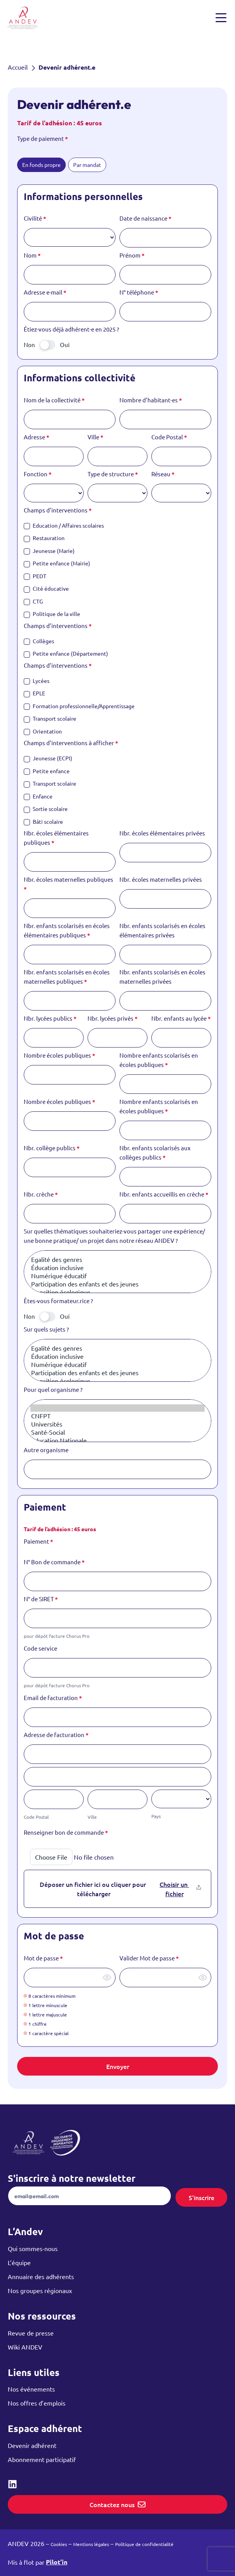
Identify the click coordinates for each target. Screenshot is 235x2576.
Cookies (59, 2544)
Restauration (44, 538)
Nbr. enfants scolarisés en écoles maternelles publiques (67, 976)
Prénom (132, 255)
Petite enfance (47, 771)
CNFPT (117, 1416)
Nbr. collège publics (52, 1148)
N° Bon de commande (54, 1562)
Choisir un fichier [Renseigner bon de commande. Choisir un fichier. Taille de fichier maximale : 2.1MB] (174, 1889)
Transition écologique (117, 1292)
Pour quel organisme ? (53, 1389)
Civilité (35, 218)
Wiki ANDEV (25, 2347)
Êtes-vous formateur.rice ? (58, 1300)
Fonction (38, 474)
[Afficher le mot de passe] (107, 1978)
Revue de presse (31, 2333)
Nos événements (31, 2389)
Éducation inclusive (117, 1267)
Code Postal (169, 437)
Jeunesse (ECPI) (48, 758)
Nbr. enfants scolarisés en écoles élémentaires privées (162, 930)
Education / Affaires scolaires (64, 525)
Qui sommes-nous (33, 2248)
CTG (33, 601)
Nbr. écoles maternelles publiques (68, 884)
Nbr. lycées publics (50, 1018)
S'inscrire (201, 2197)
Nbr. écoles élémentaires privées (162, 833)
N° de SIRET (41, 1599)
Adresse (36, 437)
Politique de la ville (52, 614)
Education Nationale (117, 1440)
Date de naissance (145, 218)
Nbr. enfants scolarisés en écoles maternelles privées (162, 976)
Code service (40, 1648)
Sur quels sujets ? (46, 1329)
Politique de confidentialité (144, 2544)
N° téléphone (138, 292)
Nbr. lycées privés (113, 1018)
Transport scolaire (50, 718)
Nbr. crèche (41, 1194)
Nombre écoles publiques (59, 1055)
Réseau (163, 474)
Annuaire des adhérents (41, 2276)
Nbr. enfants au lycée (181, 1018)
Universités (117, 1424)
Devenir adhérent (32, 2445)
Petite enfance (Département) (66, 653)
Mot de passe (43, 1958)
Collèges (39, 641)
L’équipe (19, 2262)
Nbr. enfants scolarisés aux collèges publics (155, 1152)
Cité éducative (46, 588)
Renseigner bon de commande (66, 1832)
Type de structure (113, 474)
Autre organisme (46, 1449)
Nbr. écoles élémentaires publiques (56, 837)
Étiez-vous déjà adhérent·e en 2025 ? (71, 329)
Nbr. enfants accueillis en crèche (164, 1194)
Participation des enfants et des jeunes (117, 1284)
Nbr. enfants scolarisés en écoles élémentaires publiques (67, 930)
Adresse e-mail (45, 292)
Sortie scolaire (46, 808)
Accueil (18, 67)
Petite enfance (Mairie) (57, 563)
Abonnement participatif (42, 2459)
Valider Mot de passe (149, 1958)
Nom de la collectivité (54, 400)
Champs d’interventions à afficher (71, 743)
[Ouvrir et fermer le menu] (221, 18)
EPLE (34, 693)
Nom (32, 255)
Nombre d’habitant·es (150, 400)
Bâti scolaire (43, 821)
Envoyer (117, 2066)
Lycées (36, 680)
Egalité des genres (117, 1259)
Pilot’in (56, 2562)
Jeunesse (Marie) (49, 551)
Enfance (38, 796)
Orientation (43, 731)
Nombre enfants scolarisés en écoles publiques (158, 1060)
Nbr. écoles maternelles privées (160, 879)
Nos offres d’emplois (36, 2403)
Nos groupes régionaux (40, 2290)
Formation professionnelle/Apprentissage (79, 706)
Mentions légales (91, 2544)
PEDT (35, 576)
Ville (95, 437)
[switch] (47, 345)
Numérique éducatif (117, 1276)
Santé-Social (117, 1432)
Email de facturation (53, 1698)
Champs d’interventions (58, 510)
